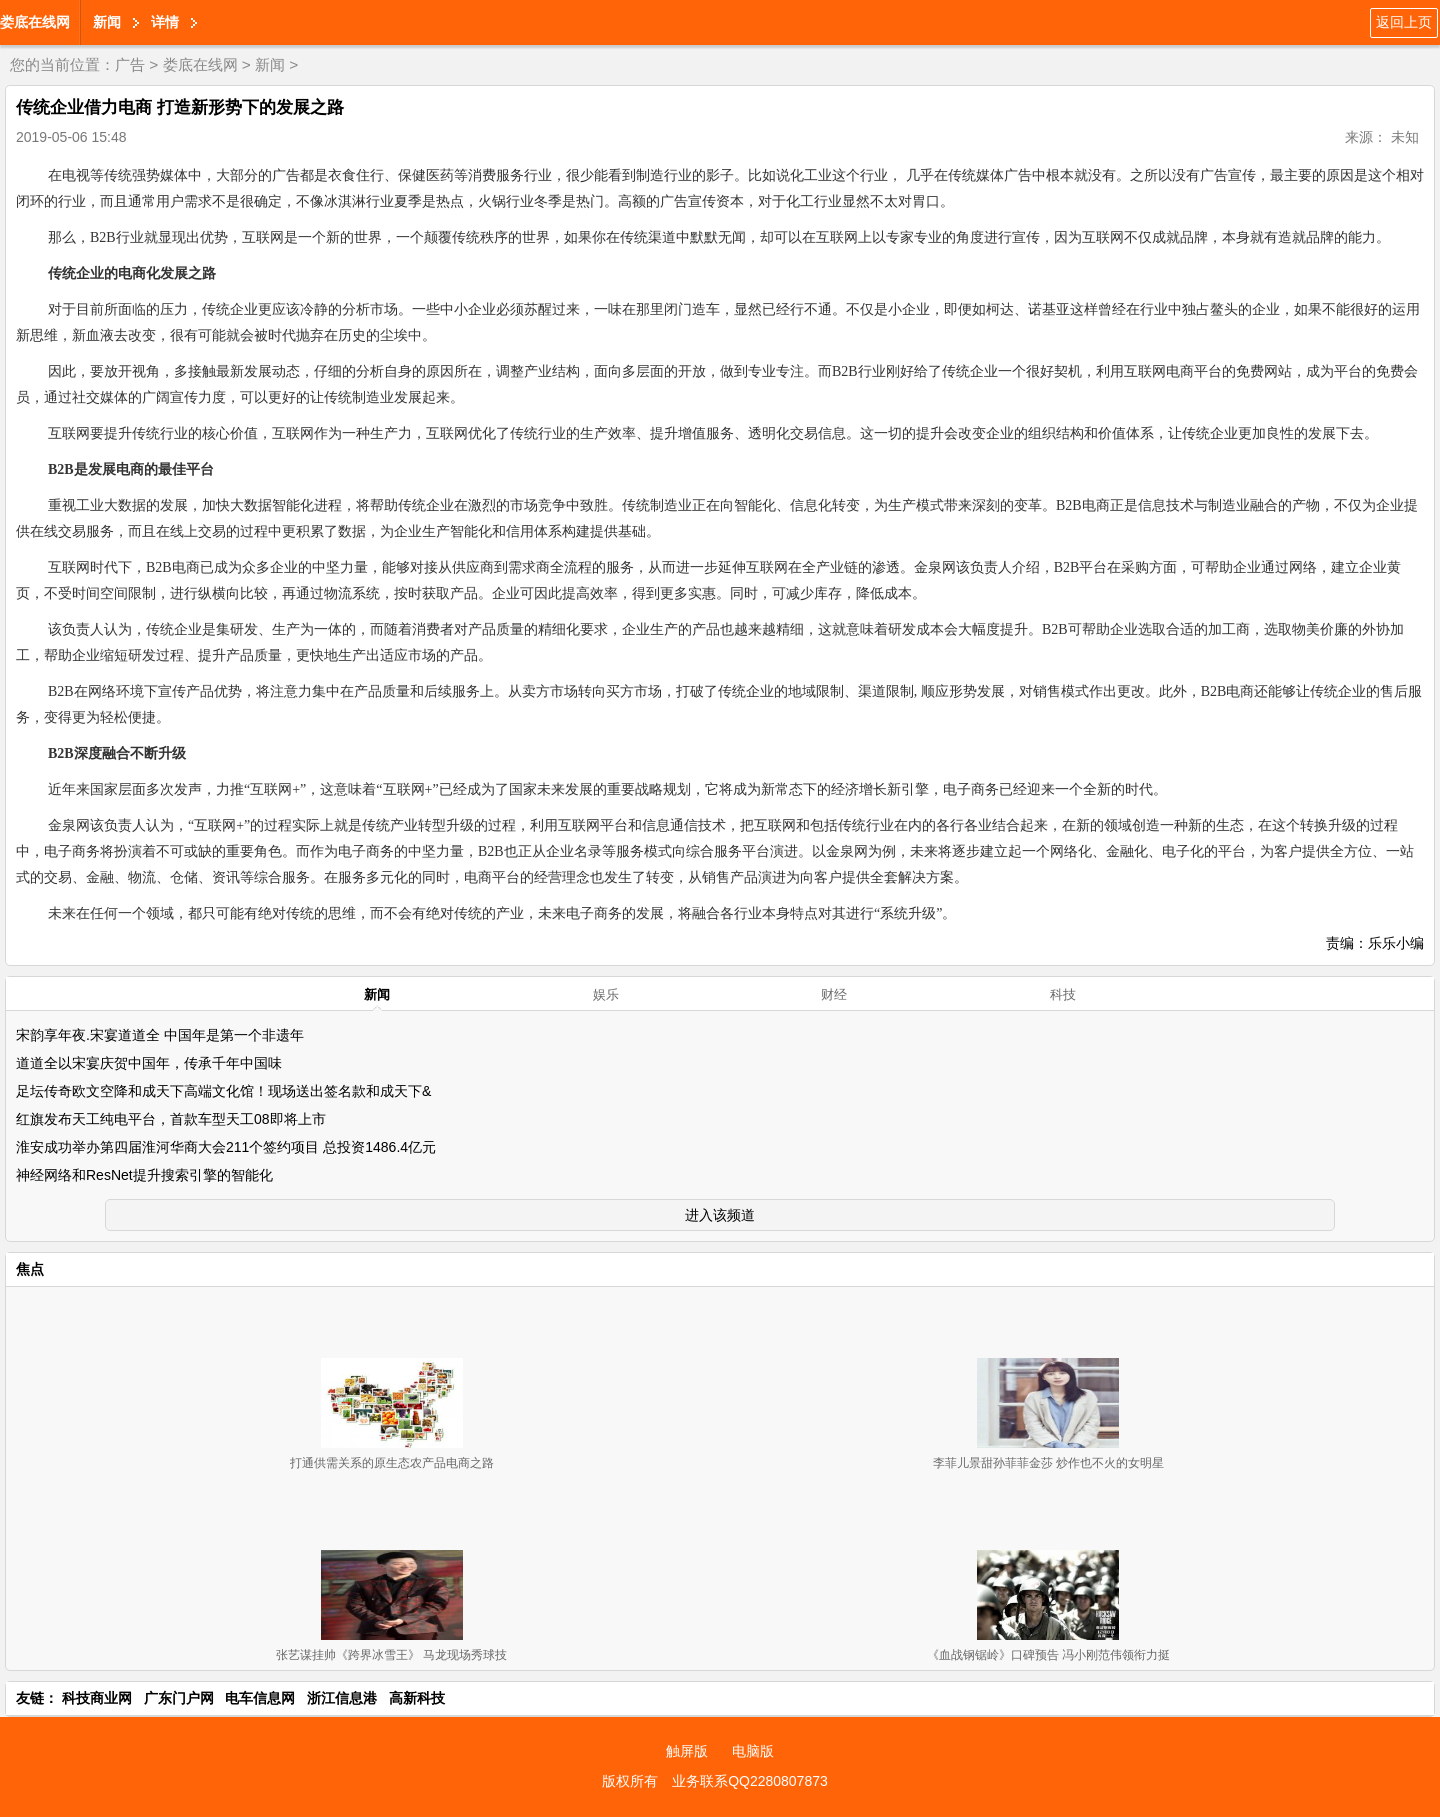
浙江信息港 (342, 1698)
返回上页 (1404, 22)
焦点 (30, 1269)
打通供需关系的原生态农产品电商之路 (392, 1463)
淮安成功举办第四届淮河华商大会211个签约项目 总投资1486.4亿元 (226, 1147)
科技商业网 (97, 1698)
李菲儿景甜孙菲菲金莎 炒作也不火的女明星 (1048, 1463)
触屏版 (687, 1751)
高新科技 (417, 1698)
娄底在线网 (35, 22)
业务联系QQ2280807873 (750, 1781)
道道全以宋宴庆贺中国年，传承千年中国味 (149, 1063)
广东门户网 (179, 1698)
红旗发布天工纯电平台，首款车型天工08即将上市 (171, 1119)
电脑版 (753, 1751)
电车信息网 (260, 1698)
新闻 (107, 22)
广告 (130, 64)
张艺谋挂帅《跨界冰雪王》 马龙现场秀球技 (391, 1655)
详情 (165, 22)
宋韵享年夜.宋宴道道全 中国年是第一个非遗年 (160, 1035)
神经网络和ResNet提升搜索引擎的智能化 (144, 1175)
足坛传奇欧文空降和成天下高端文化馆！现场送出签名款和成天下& (223, 1091)
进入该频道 (720, 1215)
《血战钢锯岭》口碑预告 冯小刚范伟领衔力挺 (1048, 1655)
